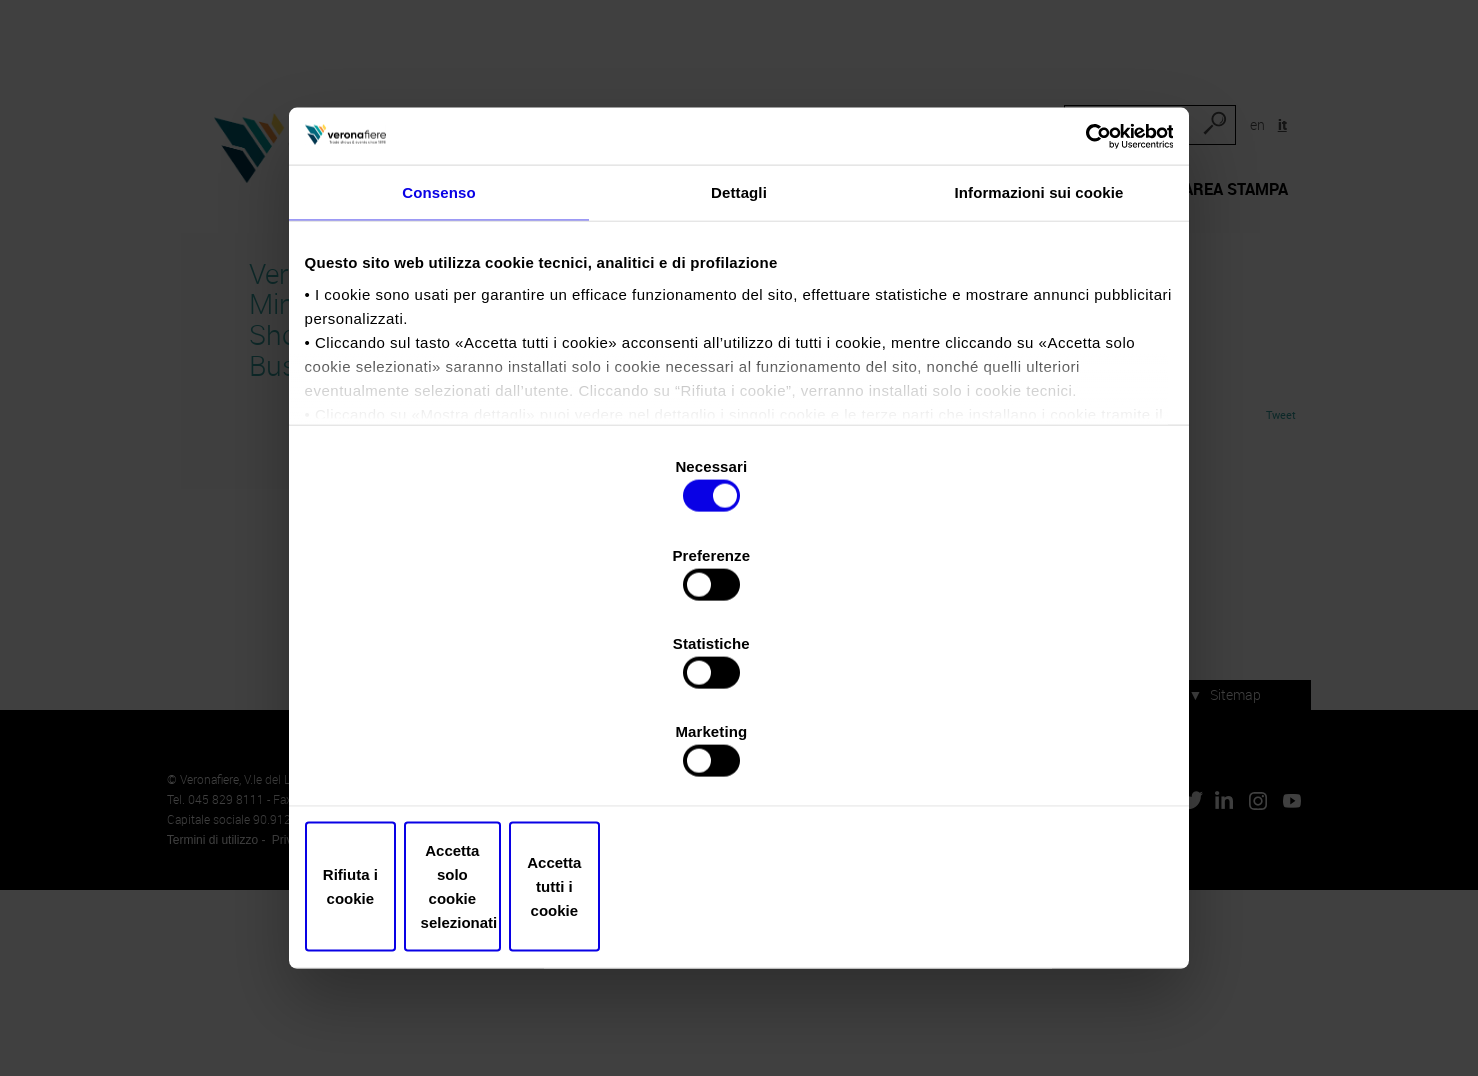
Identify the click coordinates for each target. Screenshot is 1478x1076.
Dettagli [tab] (739, 353)
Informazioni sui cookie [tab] (1039, 353)
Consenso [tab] (438, 353)
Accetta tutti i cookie (1026, 774)
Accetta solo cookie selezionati (739, 774)
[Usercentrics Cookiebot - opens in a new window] (1079, 287)
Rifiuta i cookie (451, 774)
